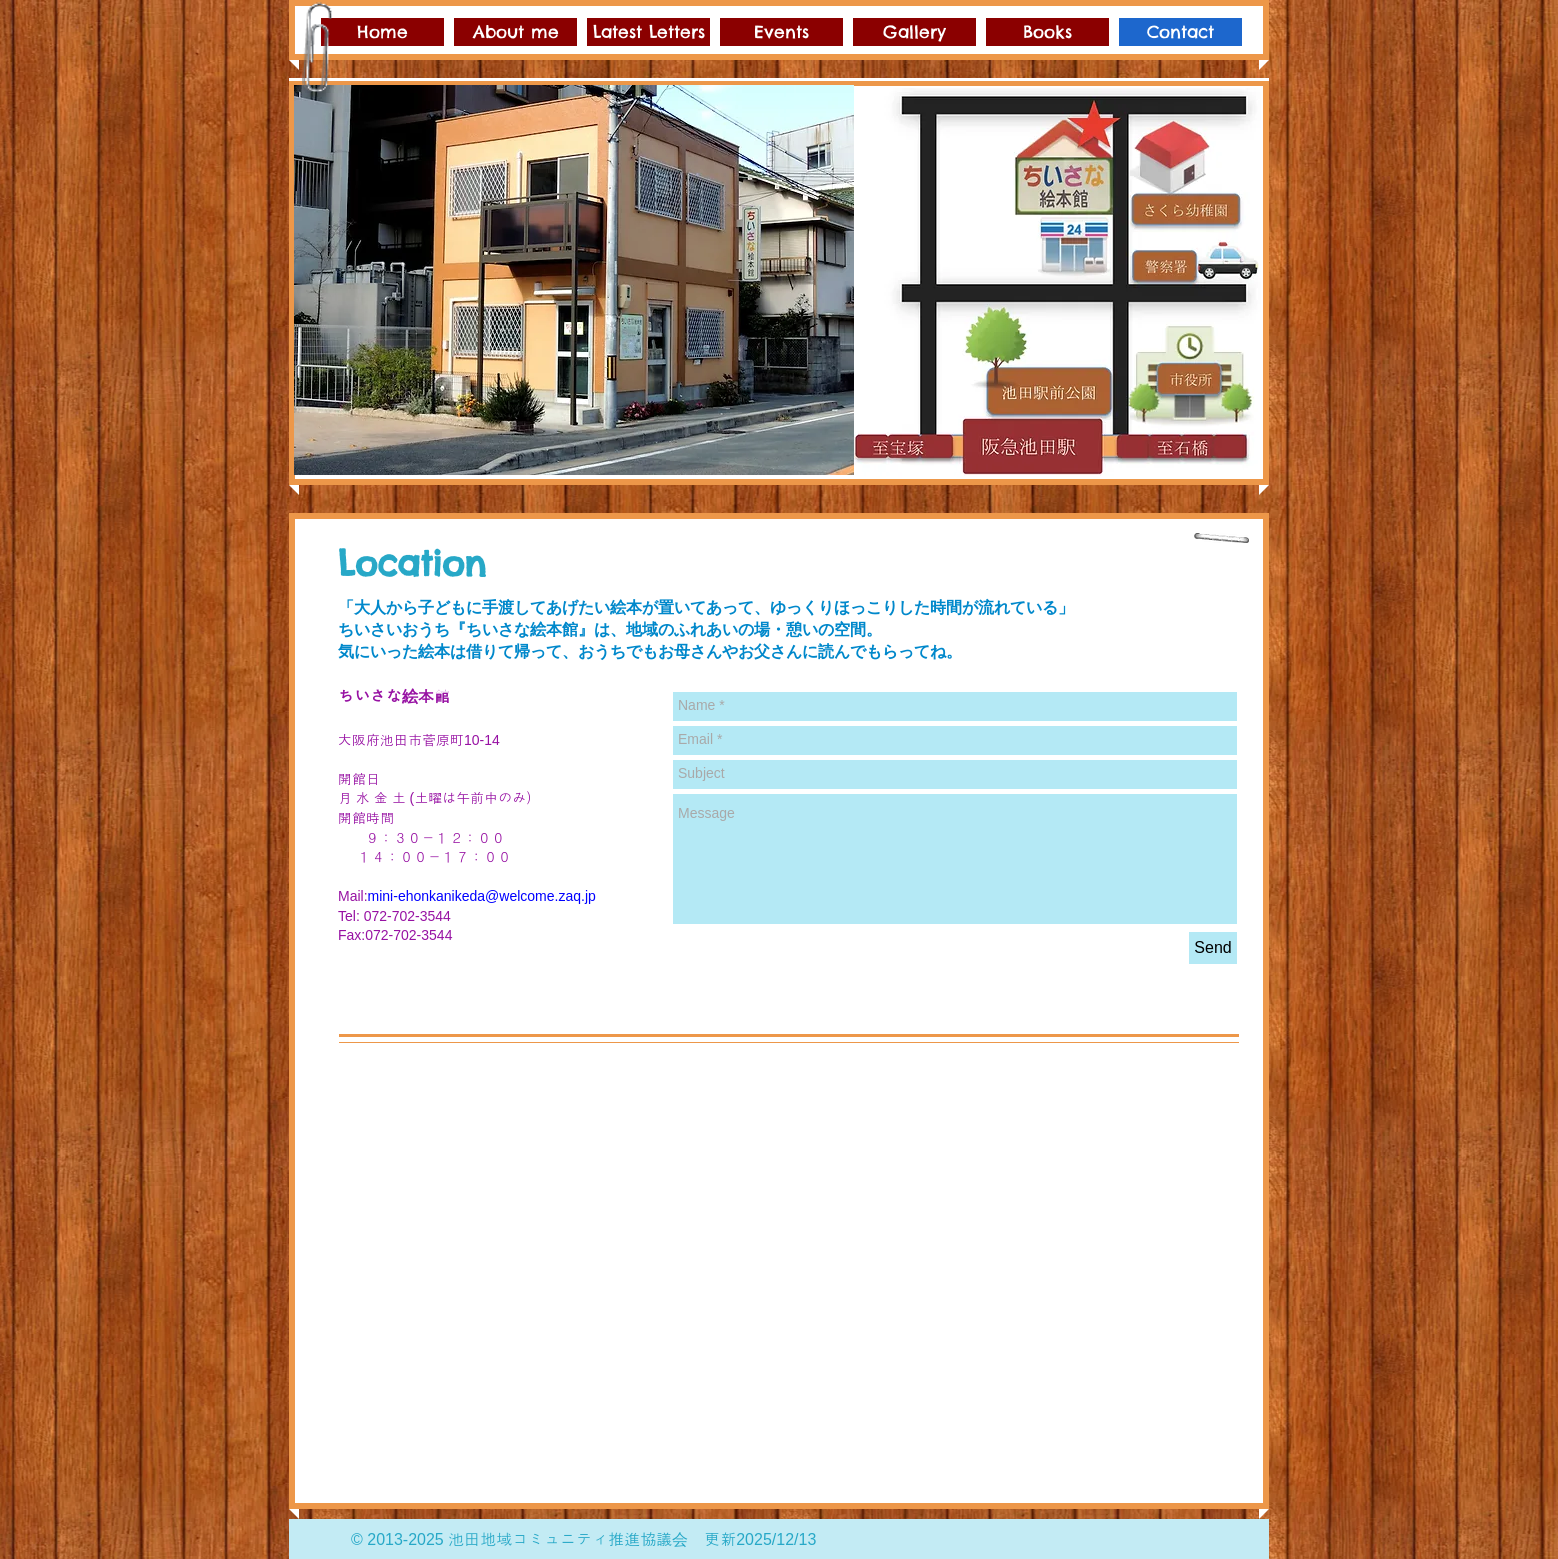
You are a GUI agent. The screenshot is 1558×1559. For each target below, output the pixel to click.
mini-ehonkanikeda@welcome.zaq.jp (482, 896)
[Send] (1213, 948)
